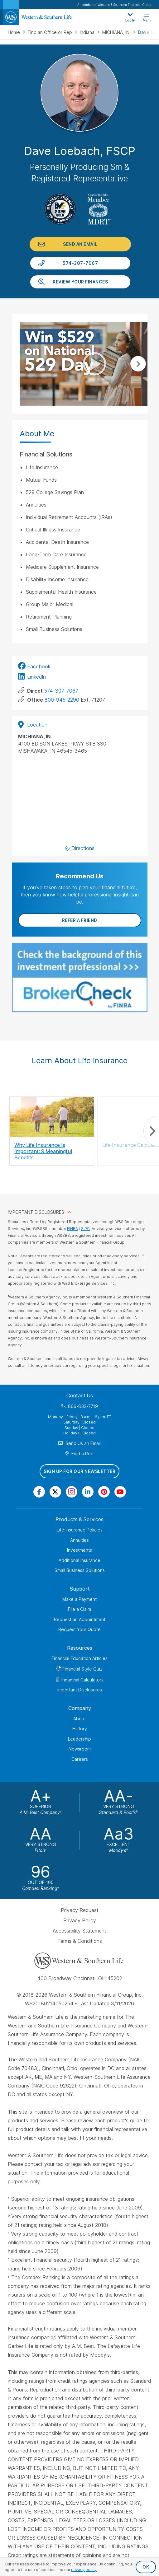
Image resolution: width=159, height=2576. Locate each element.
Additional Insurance (79, 1560)
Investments (79, 1550)
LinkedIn (36, 677)
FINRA (72, 1228)
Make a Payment (79, 1599)
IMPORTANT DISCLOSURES (36, 1212)
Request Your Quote (79, 1629)
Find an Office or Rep (50, 32)
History (79, 1728)
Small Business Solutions (80, 1570)
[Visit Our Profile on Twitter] (55, 1492)
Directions (79, 848)
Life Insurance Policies (80, 1529)
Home (14, 32)
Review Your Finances (80, 281)
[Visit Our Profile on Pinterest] (104, 1492)
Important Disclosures (79, 1689)
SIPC (85, 1228)
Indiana (88, 32)
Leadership (79, 1738)
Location (32, 724)
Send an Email (80, 244)
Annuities (79, 1540)
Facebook (39, 666)
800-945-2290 (62, 700)
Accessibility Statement (79, 1931)
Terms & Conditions (79, 1941)
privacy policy (84, 2569)
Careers (79, 1759)
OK (145, 2566)
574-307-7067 (80, 263)
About (79, 1718)
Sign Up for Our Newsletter (79, 1471)
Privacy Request (80, 1910)
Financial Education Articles (79, 1658)
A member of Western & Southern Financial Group (114, 5)
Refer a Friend (79, 920)
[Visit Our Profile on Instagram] (71, 1492)
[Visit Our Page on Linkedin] (88, 1492)
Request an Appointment (79, 1619)
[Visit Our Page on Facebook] (39, 1492)
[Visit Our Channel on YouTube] (120, 1492)
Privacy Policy (79, 1920)
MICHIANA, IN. (117, 32)
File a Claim (79, 1609)
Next (138, 364)
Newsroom (80, 1748)
